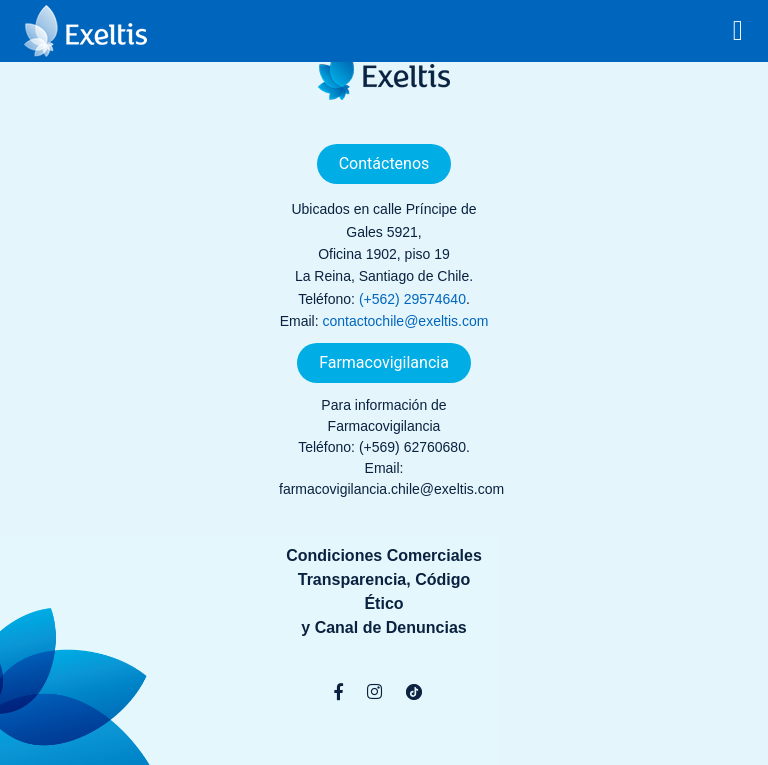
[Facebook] (338, 692)
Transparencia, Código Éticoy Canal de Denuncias (384, 603)
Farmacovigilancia (384, 362)
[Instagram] (374, 692)
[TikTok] (414, 692)
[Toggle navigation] (738, 31)
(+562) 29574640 (412, 299)
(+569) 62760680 (412, 447)
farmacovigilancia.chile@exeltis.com (391, 489)
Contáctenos (384, 163)
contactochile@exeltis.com (405, 321)
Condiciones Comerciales (384, 555)
